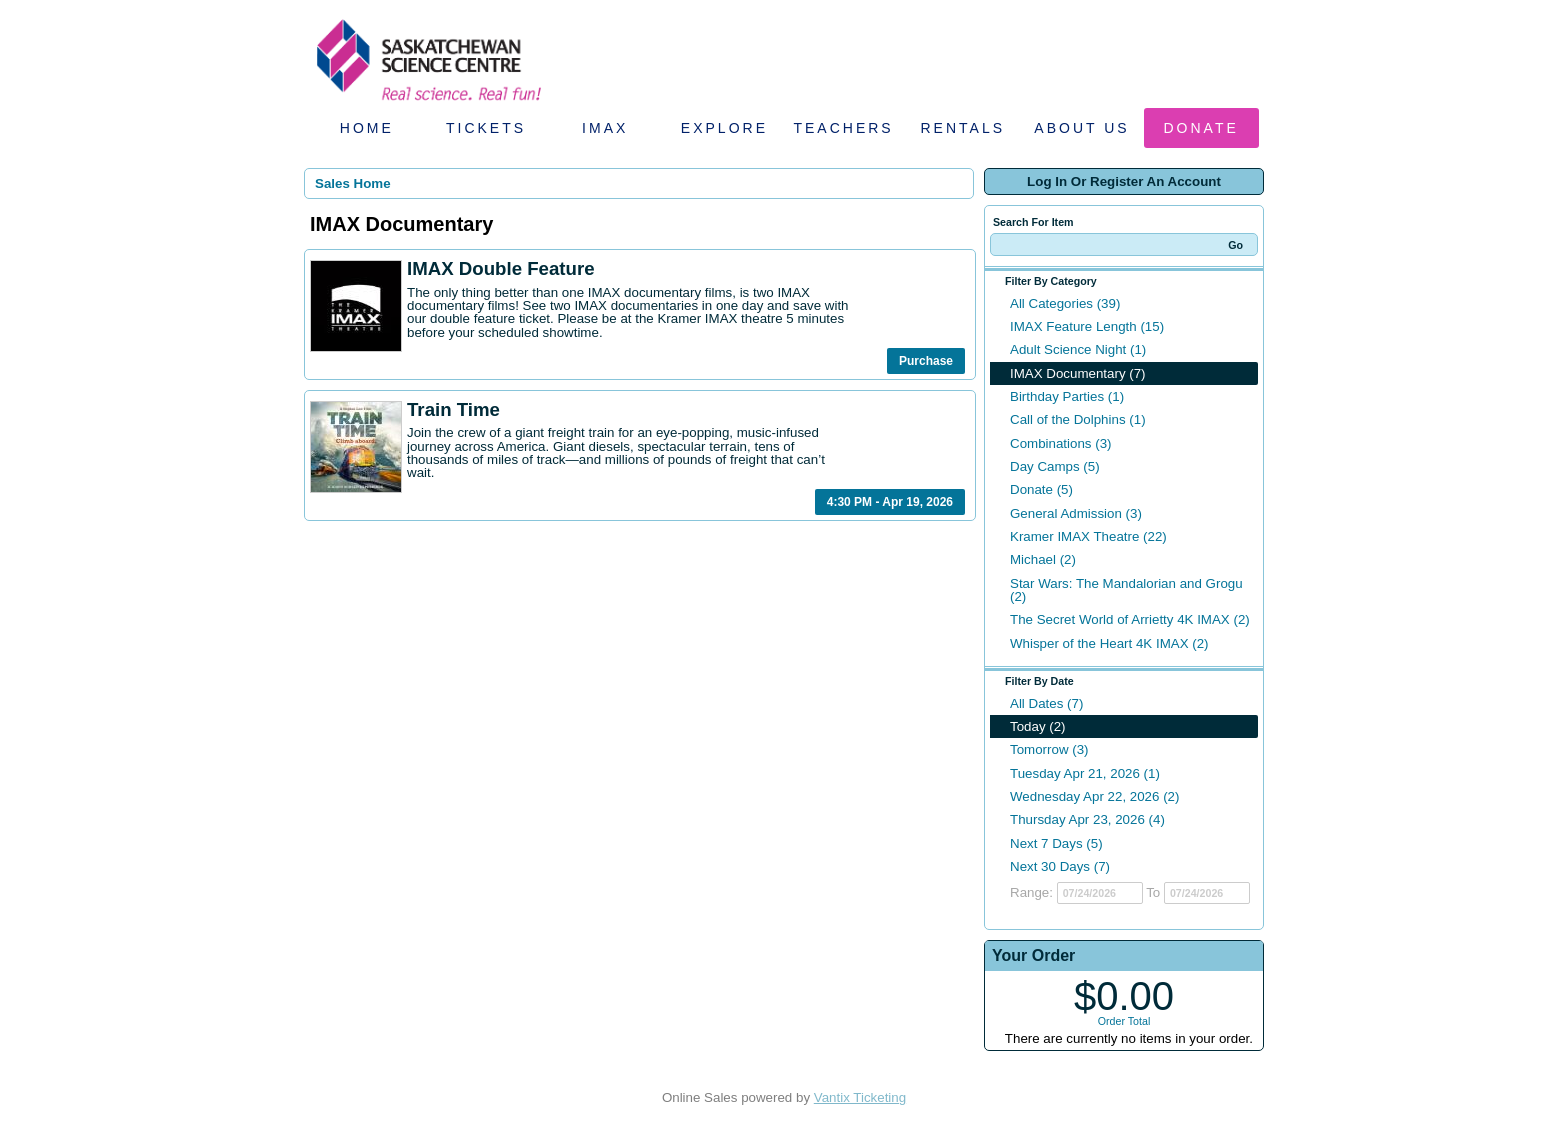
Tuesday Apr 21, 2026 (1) (1085, 773)
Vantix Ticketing (860, 1097)
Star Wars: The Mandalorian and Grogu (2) (1126, 590)
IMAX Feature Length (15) (1087, 326)
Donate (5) (1041, 489)
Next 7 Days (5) (1056, 843)
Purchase (926, 361)
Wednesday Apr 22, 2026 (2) (1094, 796)
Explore (724, 128)
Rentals (963, 128)
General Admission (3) (1076, 513)
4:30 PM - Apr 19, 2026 (890, 502)
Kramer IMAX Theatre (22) (1088, 536)
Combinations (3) (1060, 443)
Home (367, 128)
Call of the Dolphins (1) (1078, 419)
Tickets (486, 128)
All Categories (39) (1065, 303)
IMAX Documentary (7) (1078, 373)
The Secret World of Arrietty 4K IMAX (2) (1130, 619)
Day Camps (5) (1055, 466)
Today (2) (1038, 726)
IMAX (605, 128)
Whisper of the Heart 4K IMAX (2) (1109, 643)
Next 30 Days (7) (1060, 866)
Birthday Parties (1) (1067, 396)
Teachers (843, 128)
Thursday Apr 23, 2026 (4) (1087, 819)
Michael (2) (1043, 559)
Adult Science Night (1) (1078, 349)
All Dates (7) (1046, 703)
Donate (1201, 128)
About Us (1081, 128)
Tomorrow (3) (1049, 749)
